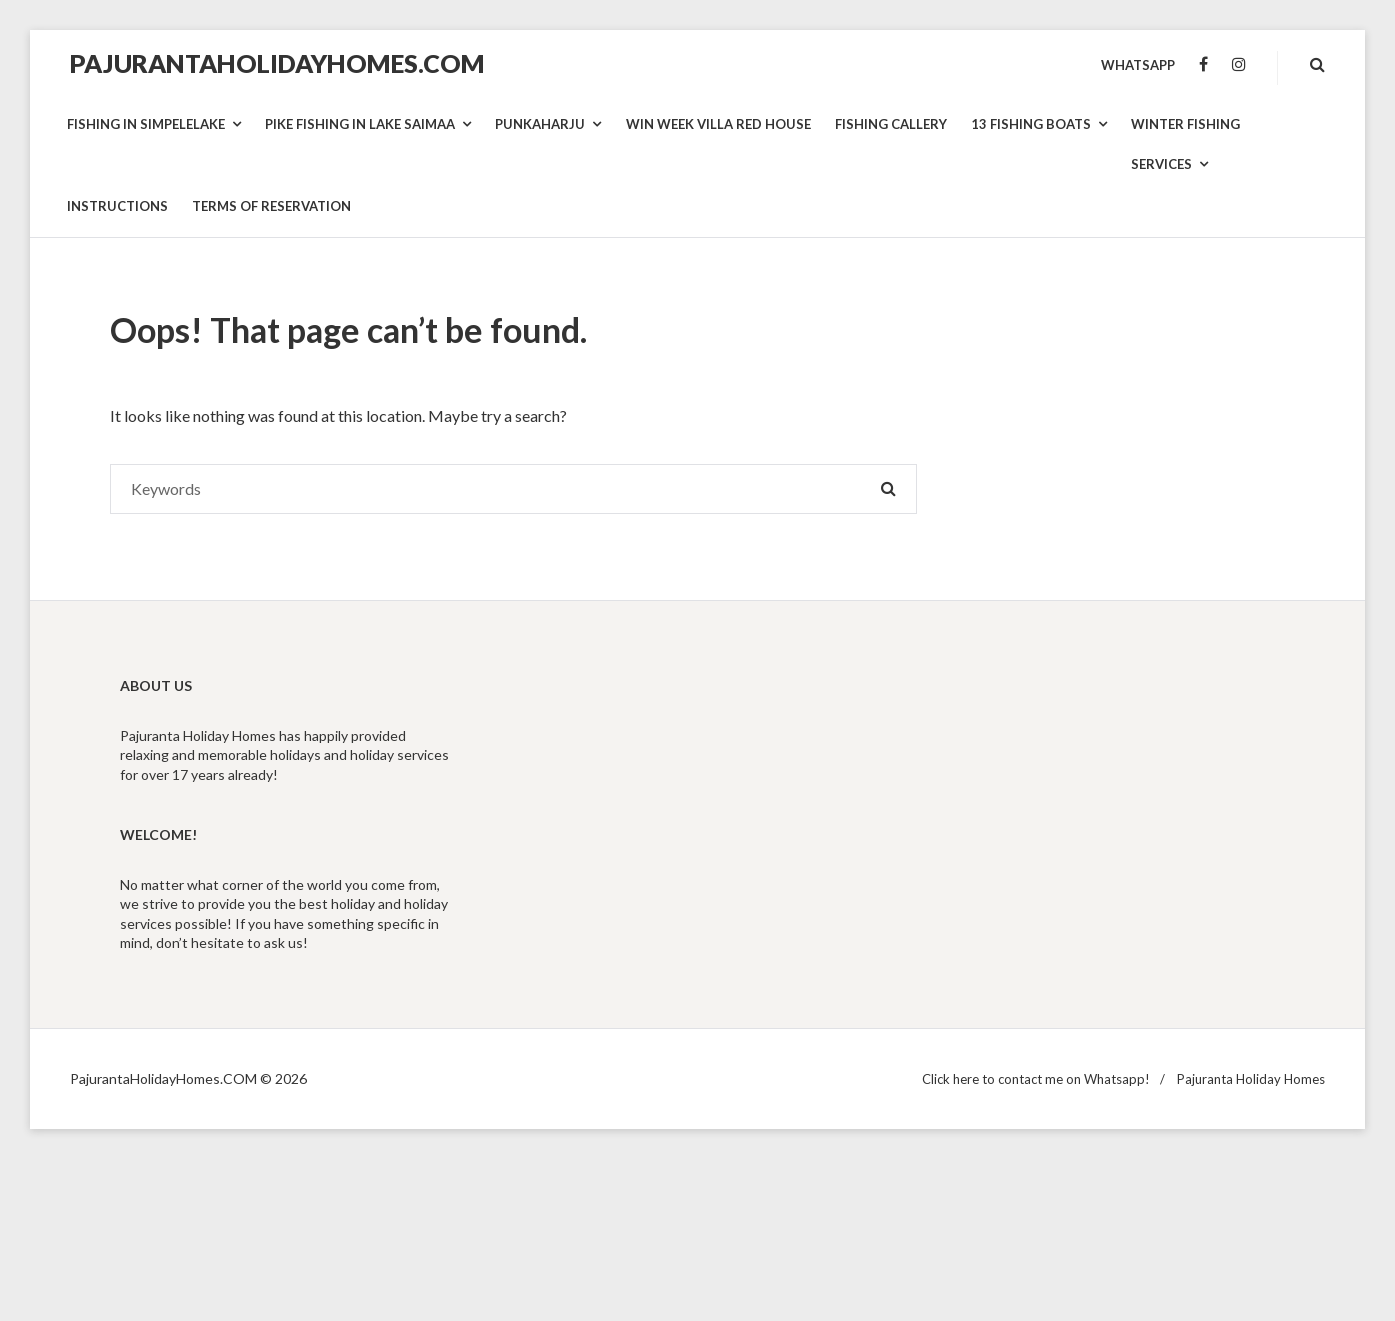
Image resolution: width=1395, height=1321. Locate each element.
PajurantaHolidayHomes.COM (277, 63)
